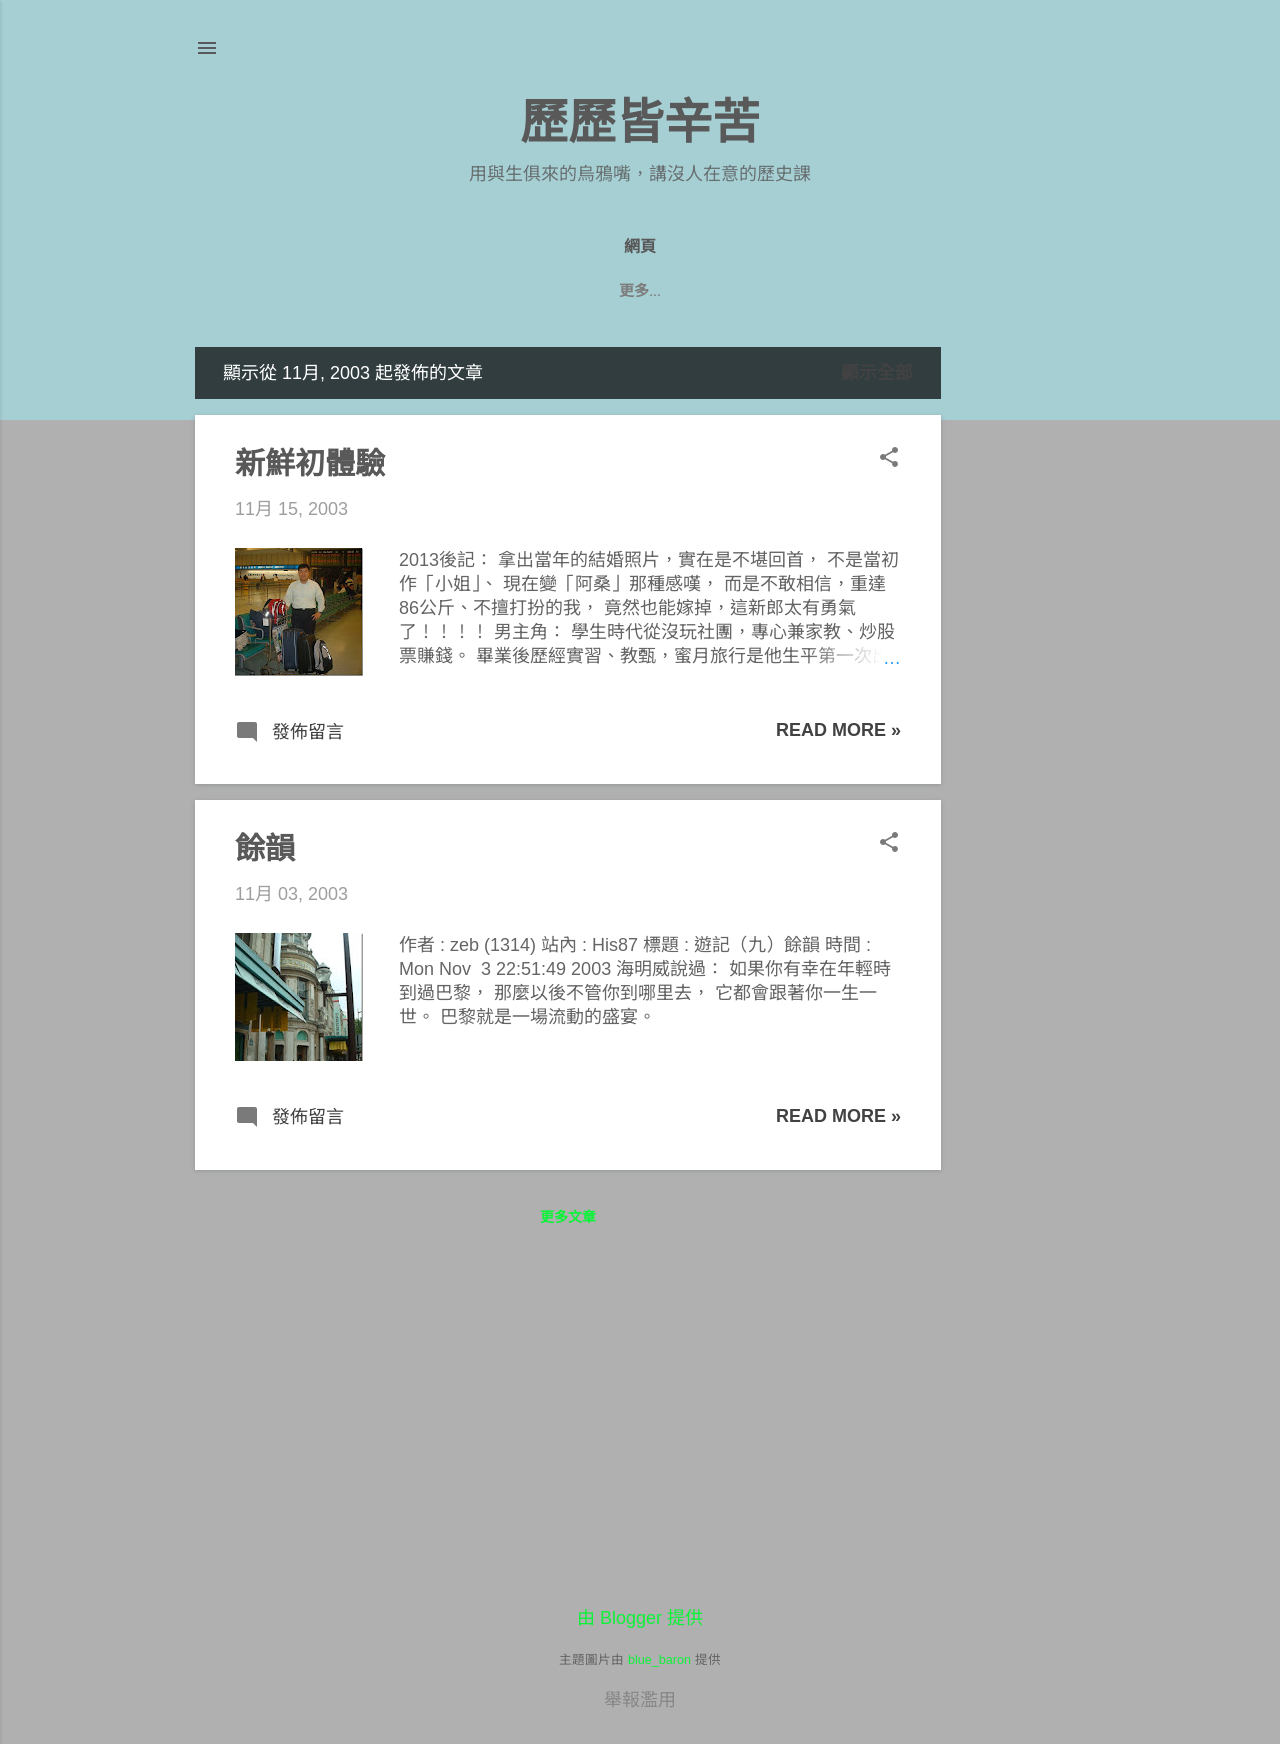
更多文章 (568, 1217)
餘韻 (265, 848)
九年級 (516, 291)
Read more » (838, 730)
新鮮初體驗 (310, 463)
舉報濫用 (640, 1700)
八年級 (598, 291)
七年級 (763, 291)
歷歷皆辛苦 (640, 122)
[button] (889, 459)
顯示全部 (877, 373)
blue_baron (659, 1660)
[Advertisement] (1021, 647)
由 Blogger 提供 (640, 1618)
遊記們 (681, 291)
